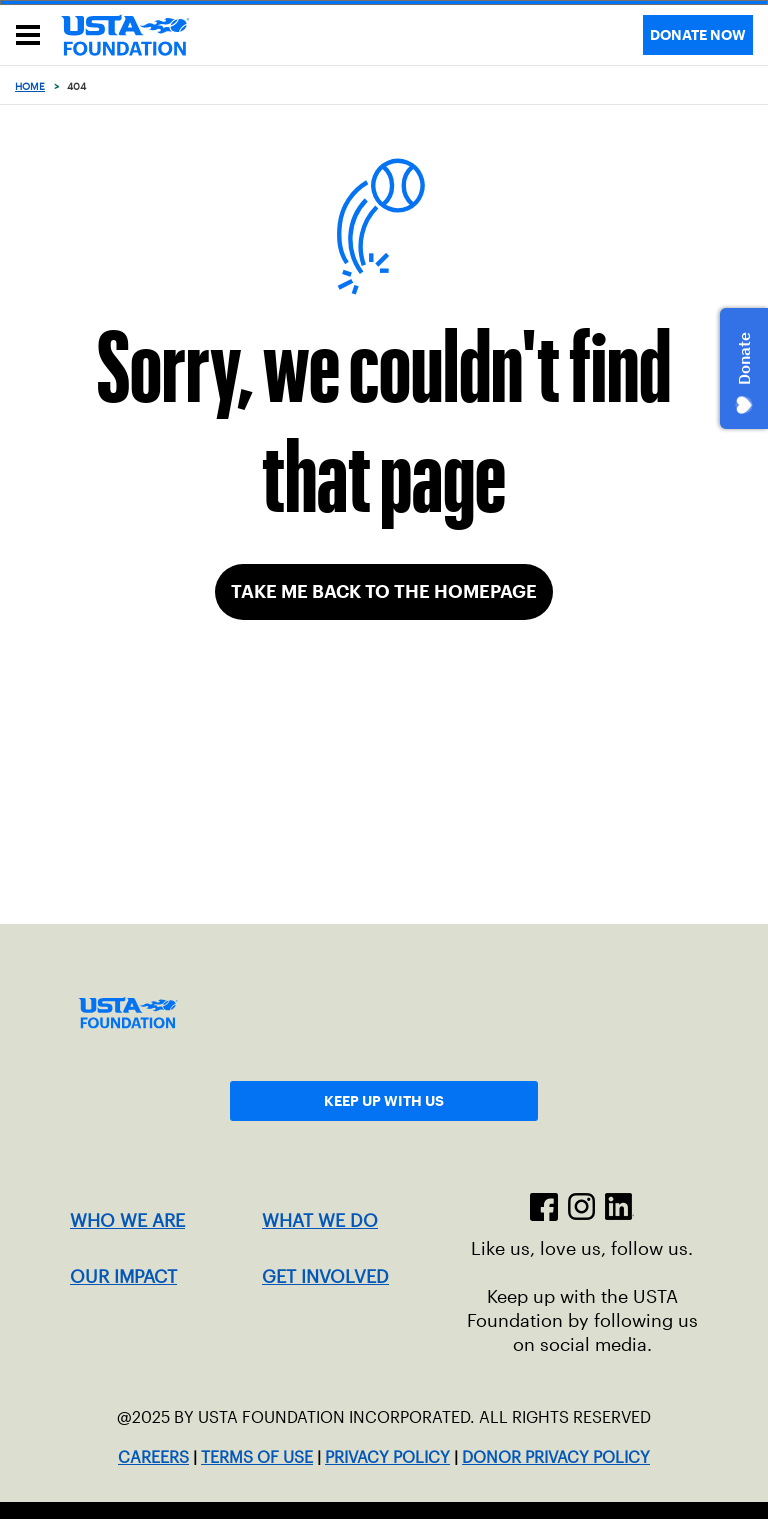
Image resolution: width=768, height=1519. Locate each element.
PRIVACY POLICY (387, 1457)
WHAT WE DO (320, 1221)
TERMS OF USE (257, 1457)
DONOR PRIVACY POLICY (556, 1457)
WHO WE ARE (127, 1221)
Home (30, 86)
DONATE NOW (698, 35)
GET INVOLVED (325, 1277)
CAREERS (153, 1457)
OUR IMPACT (123, 1277)
